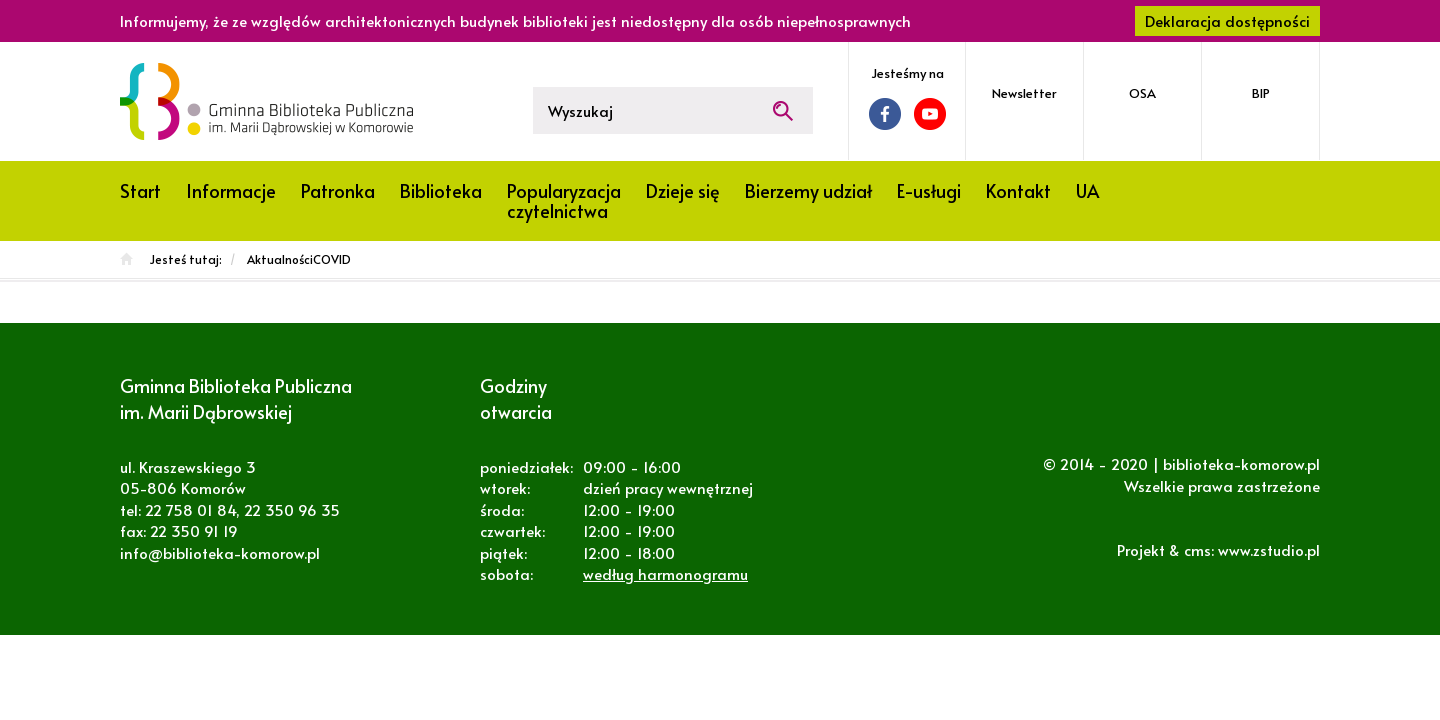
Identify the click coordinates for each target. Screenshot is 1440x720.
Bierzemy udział (808, 190)
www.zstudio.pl (1269, 549)
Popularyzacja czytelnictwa (564, 200)
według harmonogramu (665, 573)
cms (1197, 549)
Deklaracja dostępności (1227, 20)
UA (1087, 190)
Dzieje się (683, 190)
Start (140, 190)
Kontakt (1018, 190)
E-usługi (929, 190)
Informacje (231, 190)
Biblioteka (441, 190)
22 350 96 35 (292, 509)
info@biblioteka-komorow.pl (220, 552)
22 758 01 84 (190, 509)
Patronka (338, 190)
